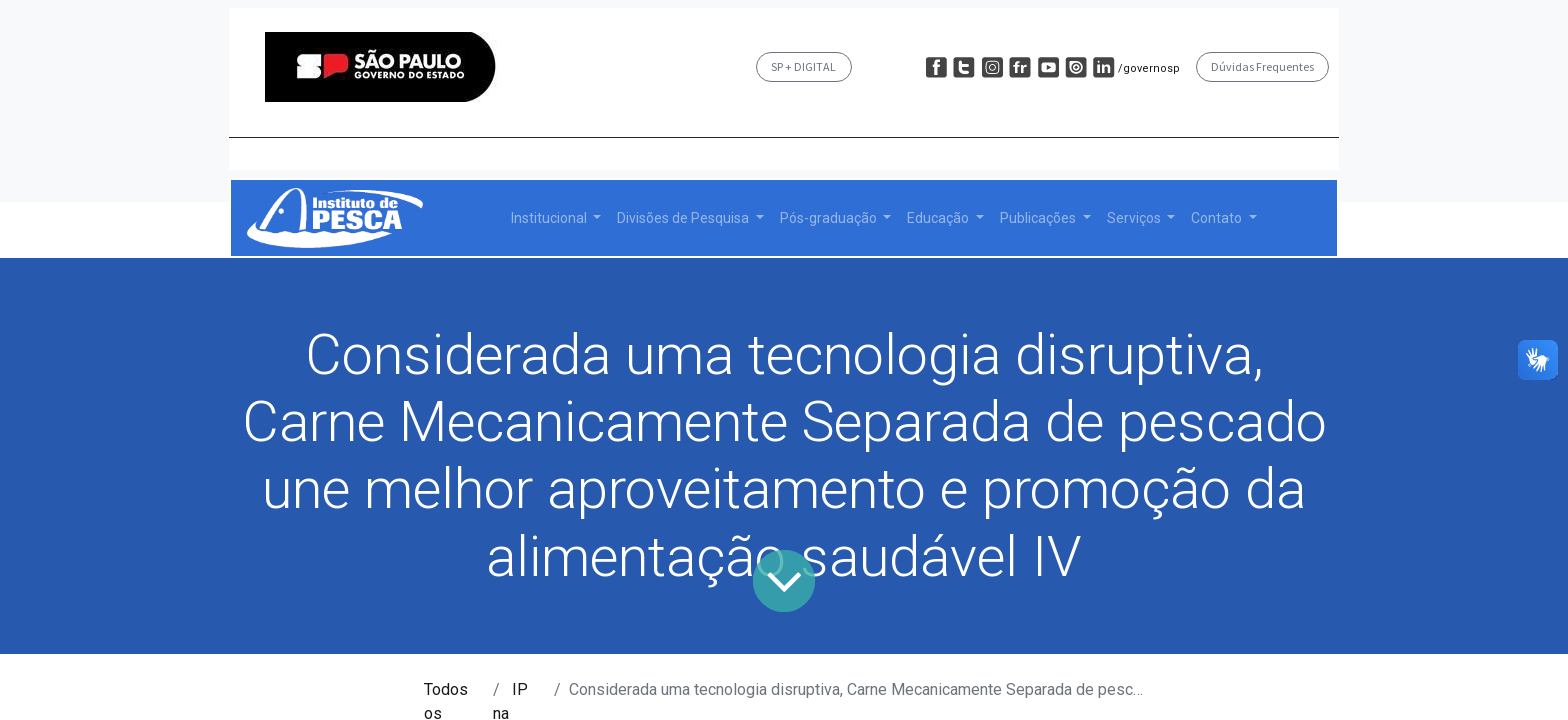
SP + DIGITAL (803, 66)
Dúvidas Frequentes (1262, 66)
